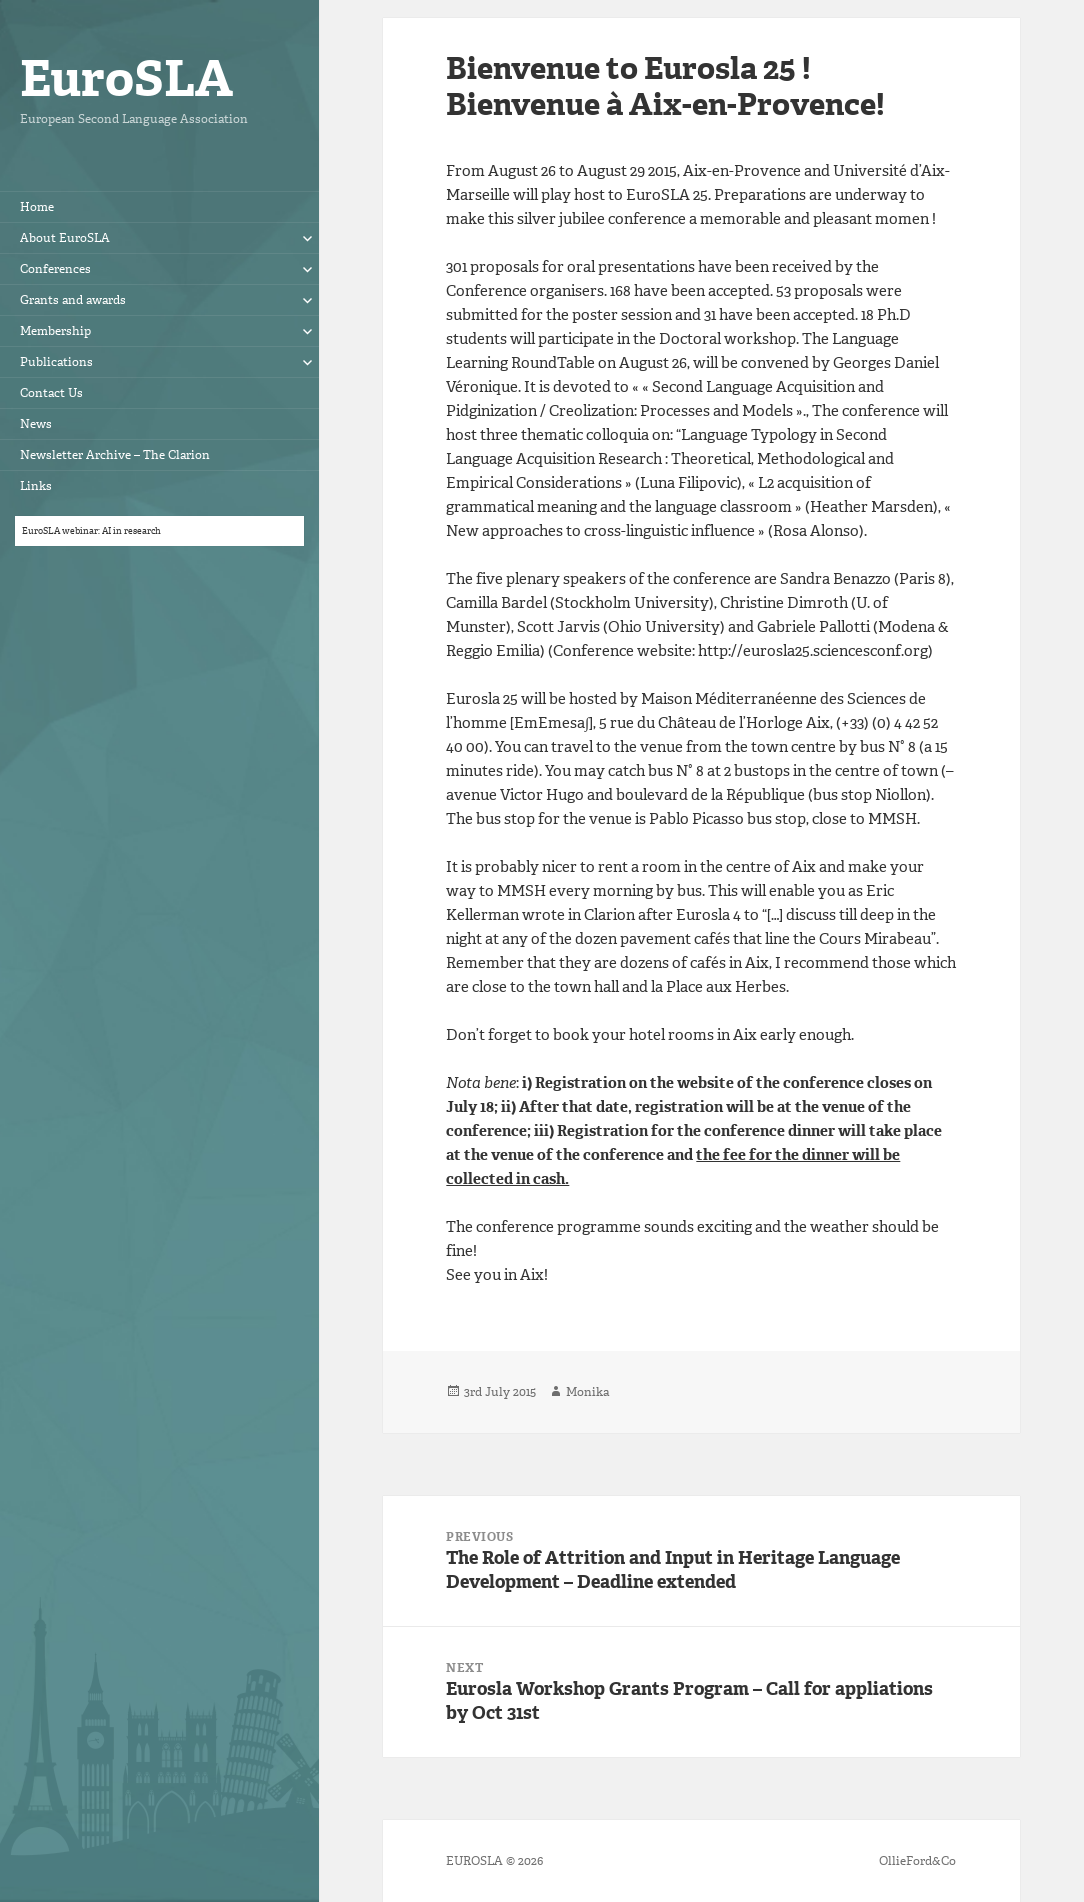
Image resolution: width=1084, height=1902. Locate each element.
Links (36, 486)
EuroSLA (126, 78)
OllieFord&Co (917, 1861)
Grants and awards (73, 300)
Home (37, 207)
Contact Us (51, 393)
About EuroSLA (65, 238)
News (36, 424)
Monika (587, 1392)
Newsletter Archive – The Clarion (115, 455)
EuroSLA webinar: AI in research (91, 531)
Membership (55, 331)
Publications (56, 362)
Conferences (55, 269)
